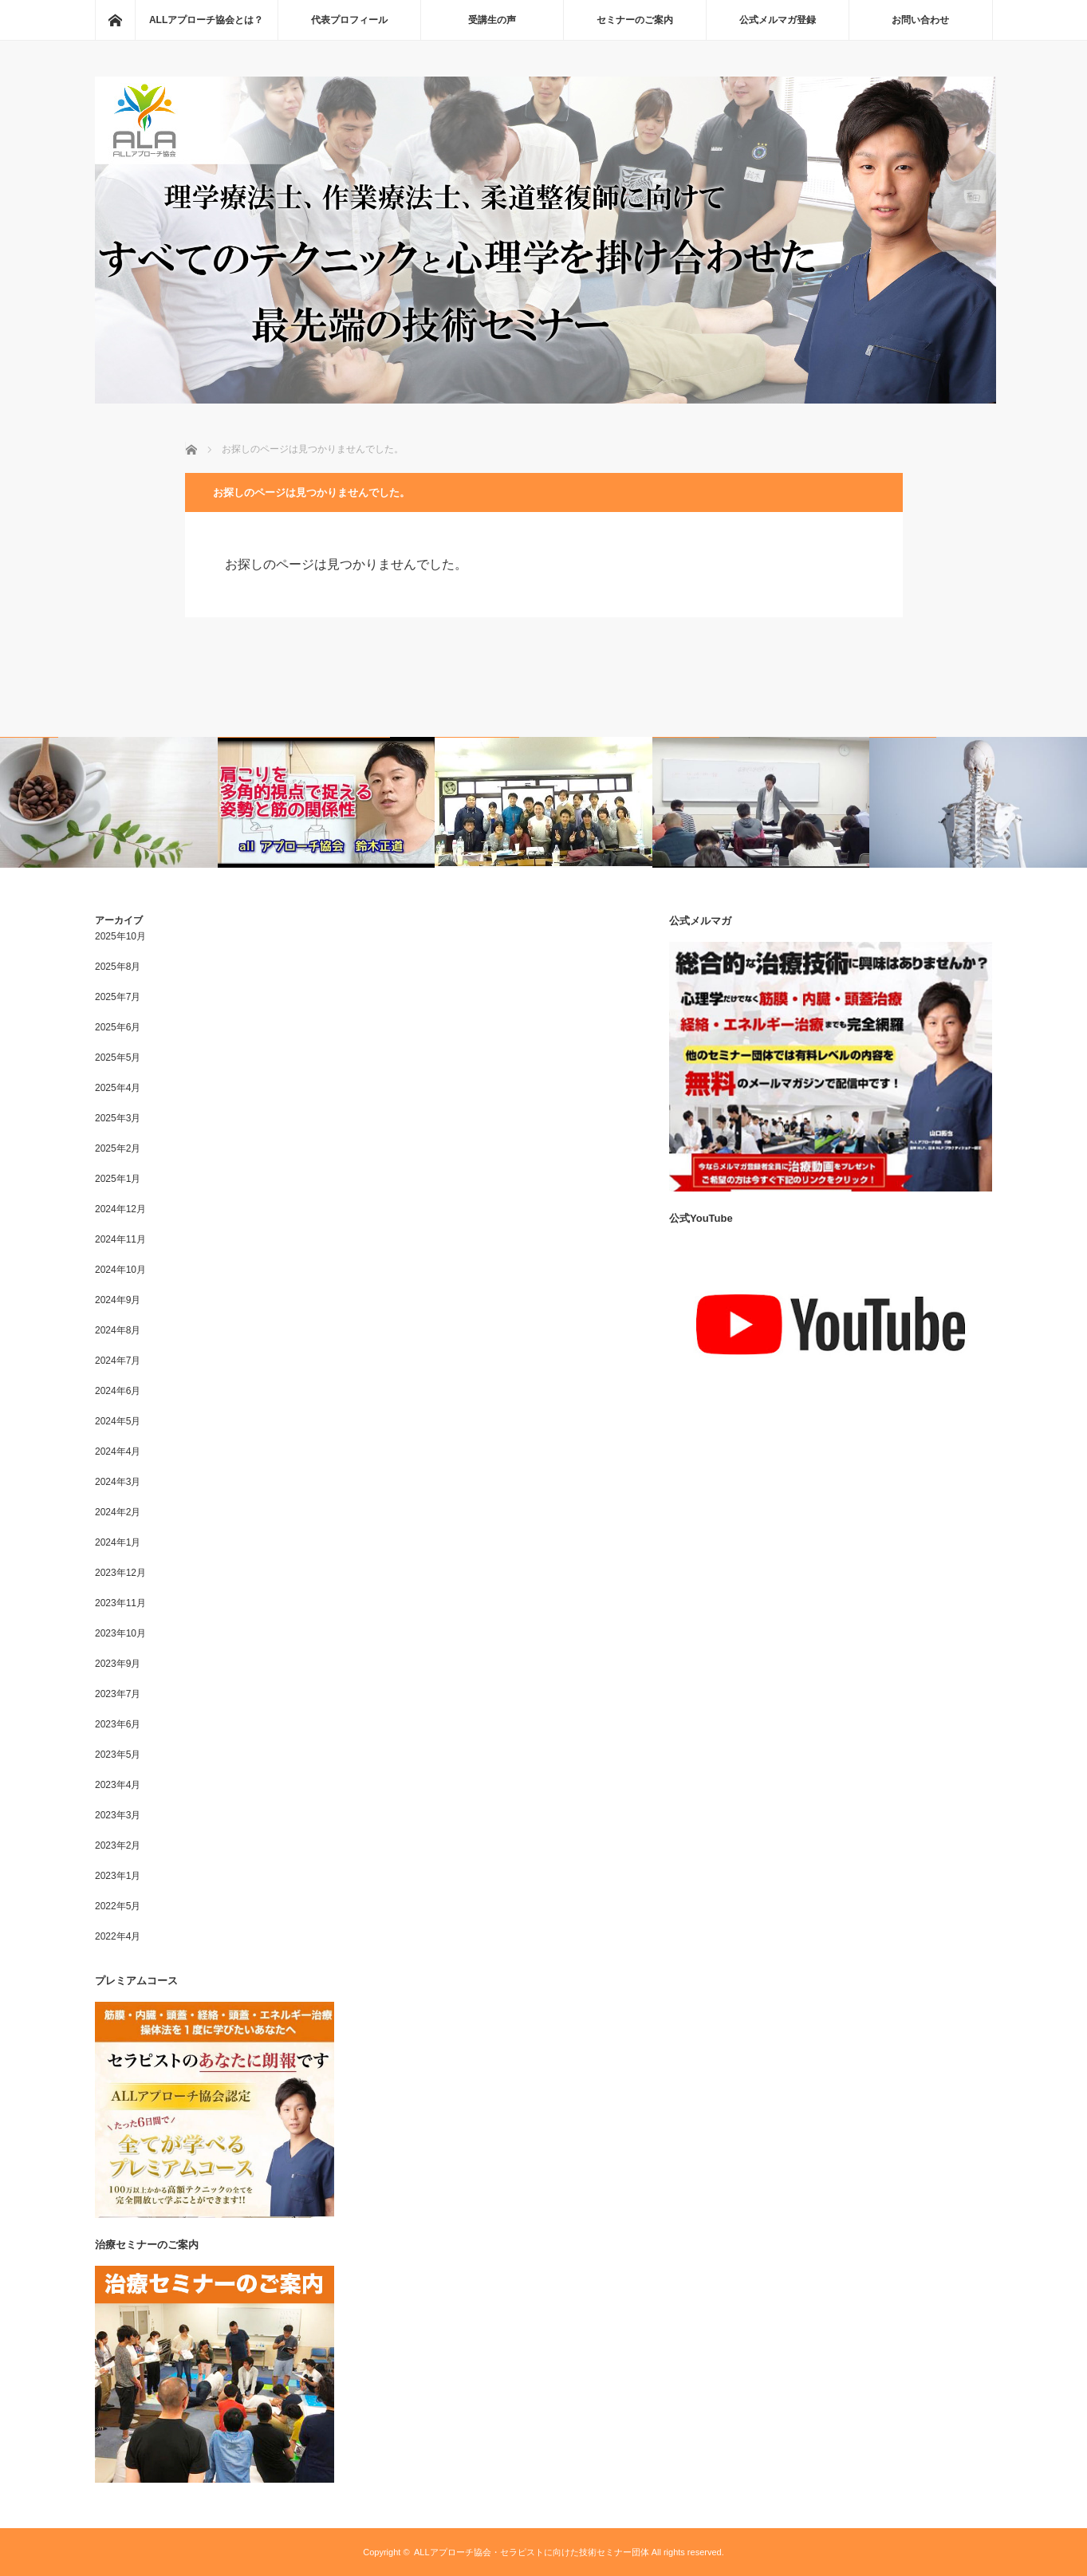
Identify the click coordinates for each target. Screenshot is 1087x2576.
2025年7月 (117, 996)
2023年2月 (117, 1845)
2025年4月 (117, 1087)
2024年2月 (117, 1512)
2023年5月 (117, 1754)
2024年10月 (120, 1269)
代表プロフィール (349, 20)
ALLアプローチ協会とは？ (206, 20)
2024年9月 (117, 1300)
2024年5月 (117, 1421)
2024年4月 (117, 1451)
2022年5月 (117, 1906)
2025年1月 (117, 1178)
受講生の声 (492, 20)
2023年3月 (117, 1815)
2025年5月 (117, 1057)
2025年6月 (117, 1027)
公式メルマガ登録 (777, 20)
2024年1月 (117, 1542)
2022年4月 (117, 1936)
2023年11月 (120, 1603)
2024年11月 (120, 1239)
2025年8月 (117, 966)
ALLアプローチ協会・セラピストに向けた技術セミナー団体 (531, 2552)
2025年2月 (117, 1148)
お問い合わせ (920, 20)
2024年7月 (117, 1360)
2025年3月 (117, 1118)
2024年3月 (117, 1481)
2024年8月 (117, 1330)
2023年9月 (117, 1663)
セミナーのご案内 (635, 20)
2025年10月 (120, 936)
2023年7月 (117, 1694)
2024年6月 (117, 1390)
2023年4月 (117, 1784)
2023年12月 (120, 1572)
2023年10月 (120, 1633)
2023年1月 (117, 1875)
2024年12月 (120, 1209)
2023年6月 (117, 1724)
